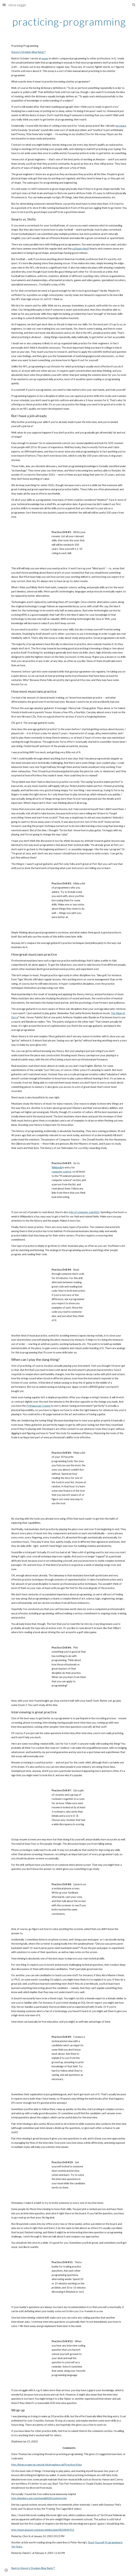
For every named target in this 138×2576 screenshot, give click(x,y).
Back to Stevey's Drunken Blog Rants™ (33, 2568)
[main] (69, 21)
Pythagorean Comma (38, 1405)
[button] (4, 4)
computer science (61, 1171)
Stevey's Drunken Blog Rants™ (28, 52)
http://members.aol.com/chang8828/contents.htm (39, 2498)
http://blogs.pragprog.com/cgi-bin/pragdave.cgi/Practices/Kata (46, 2464)
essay (45, 58)
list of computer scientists (84, 1212)
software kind (80, 248)
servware (120, 125)
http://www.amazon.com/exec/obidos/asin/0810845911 (42, 2529)
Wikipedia (57, 1167)
